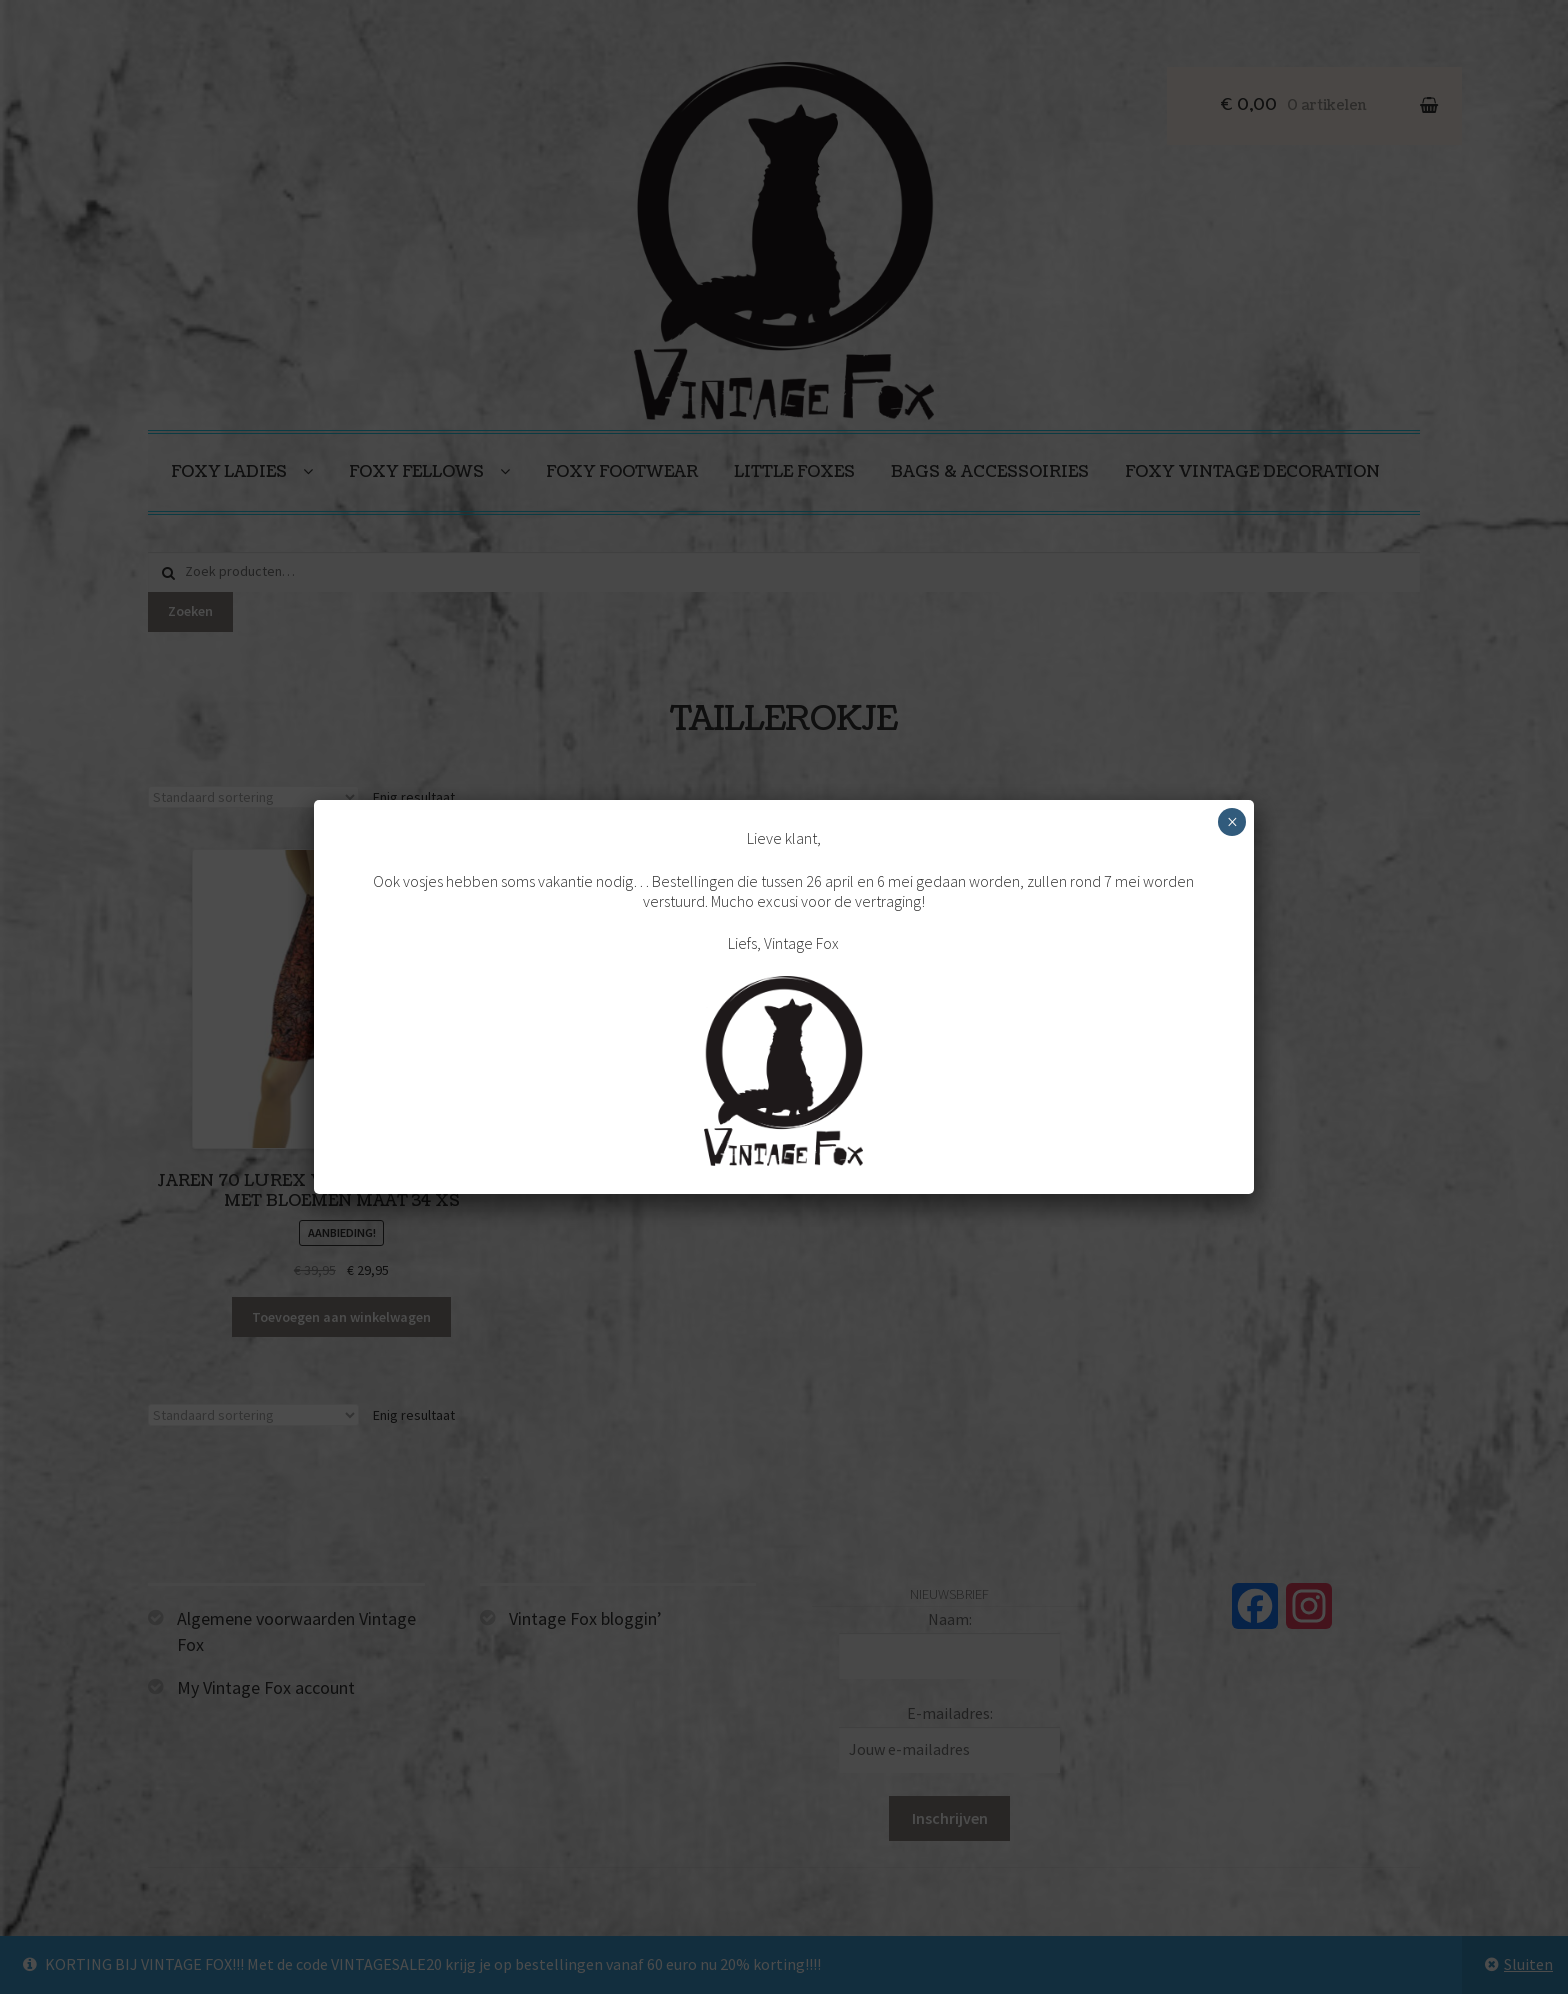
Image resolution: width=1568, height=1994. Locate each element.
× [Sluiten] (1232, 822)
